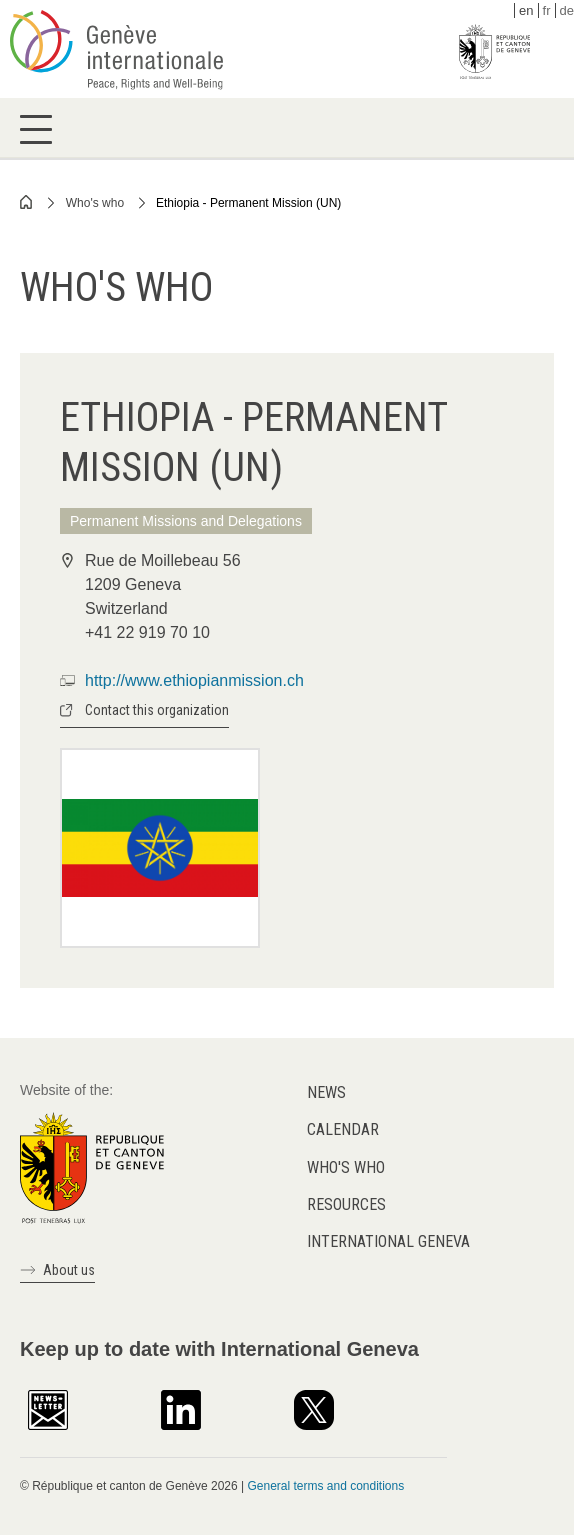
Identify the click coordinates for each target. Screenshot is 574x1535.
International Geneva (388, 1241)
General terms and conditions (325, 1486)
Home (27, 202)
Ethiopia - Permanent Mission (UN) (248, 203)
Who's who (95, 203)
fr (547, 10)
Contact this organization (157, 710)
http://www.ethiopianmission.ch (194, 680)
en (526, 10)
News (326, 1092)
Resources (346, 1204)
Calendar (343, 1129)
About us (69, 1270)
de (567, 10)
